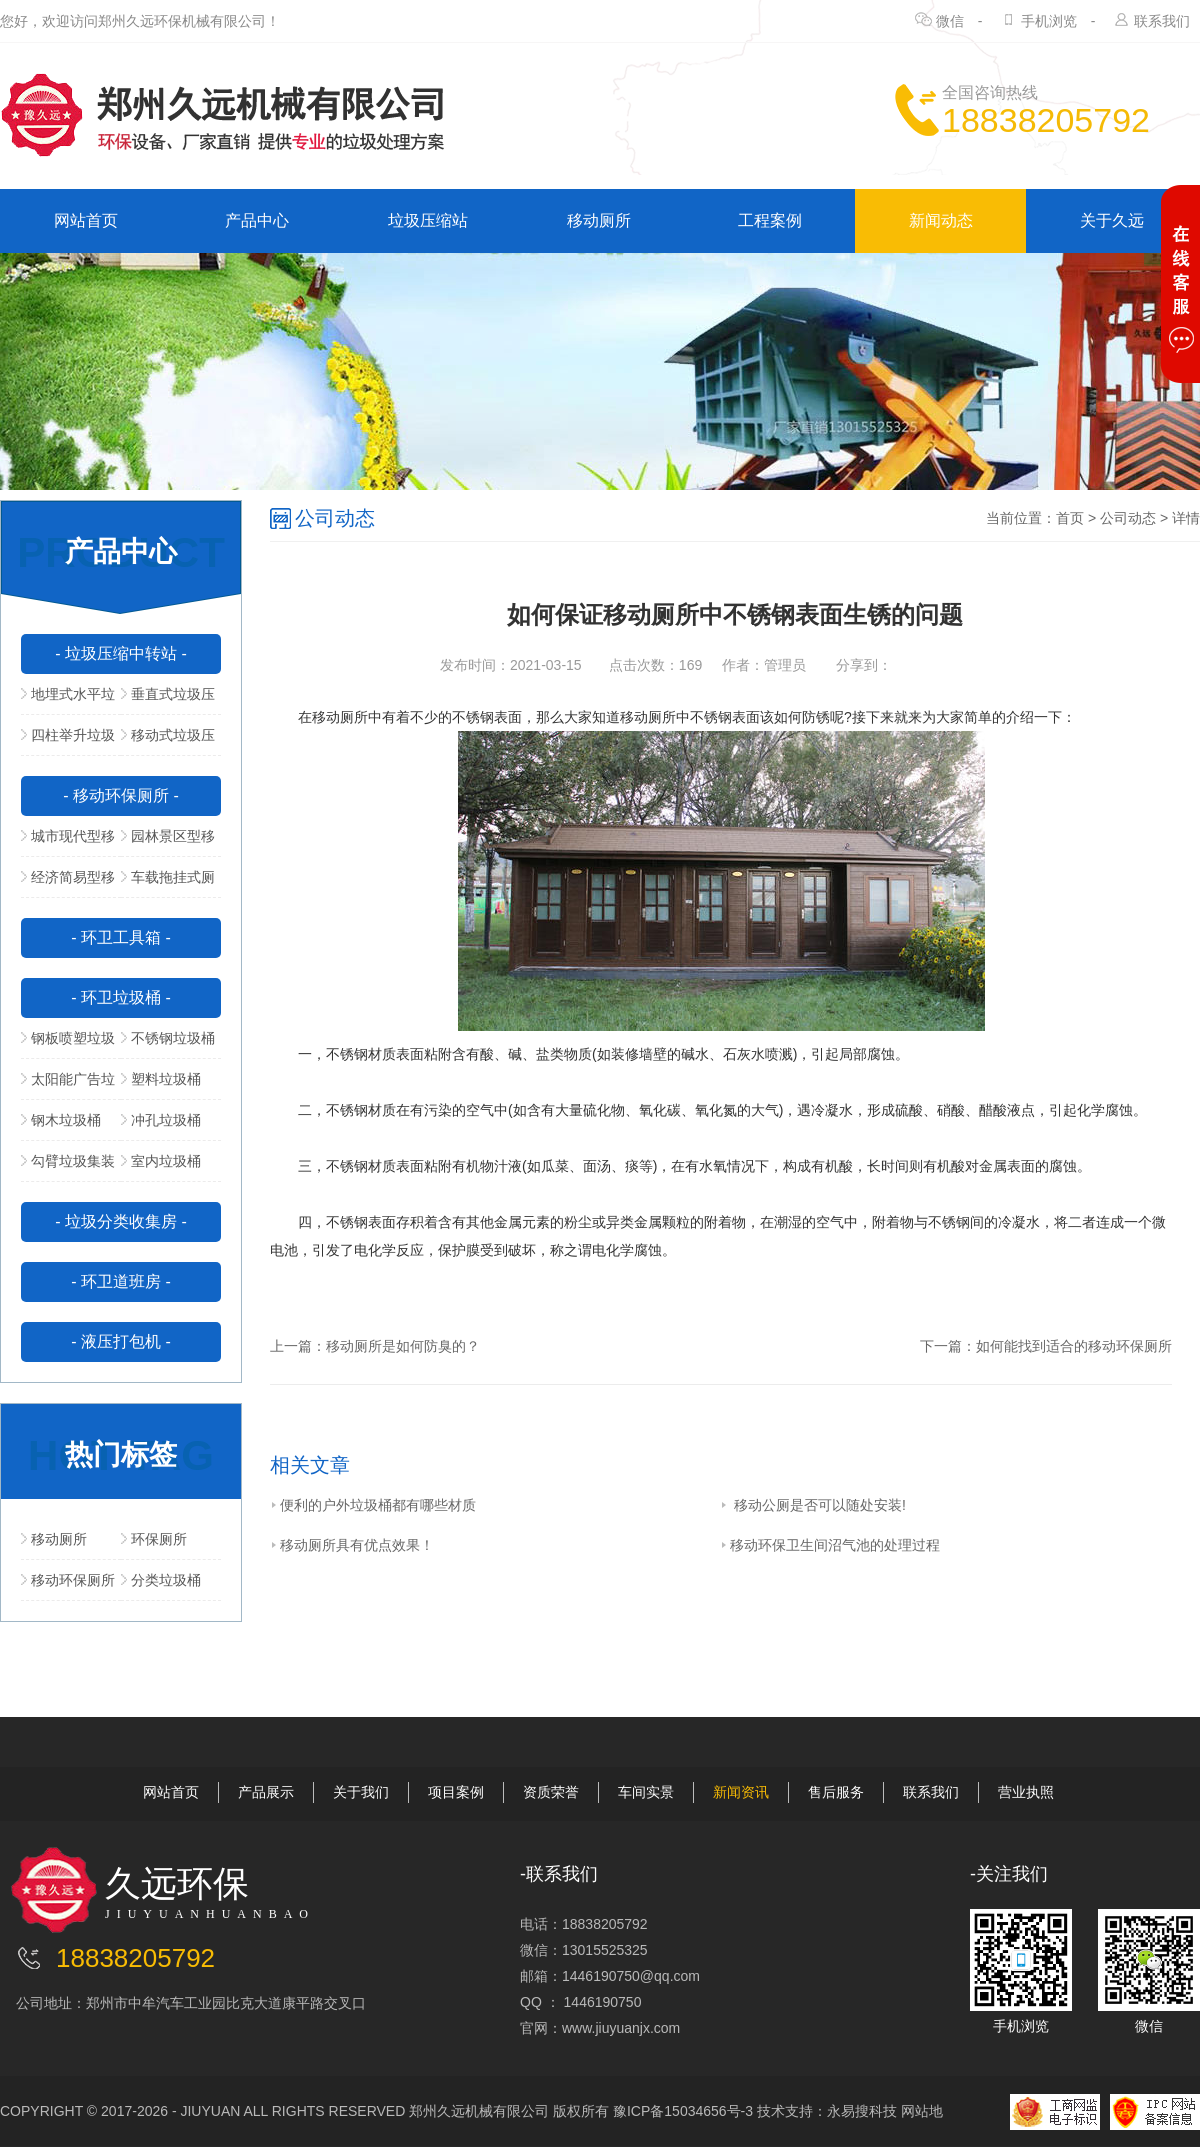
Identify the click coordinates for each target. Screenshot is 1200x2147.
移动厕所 (599, 220)
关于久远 (1112, 220)
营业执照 (1026, 1792)
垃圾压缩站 (428, 220)
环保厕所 (154, 1539)
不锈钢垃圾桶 (168, 1038)
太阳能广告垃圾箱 (68, 1085)
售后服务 (836, 1792)
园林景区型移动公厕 (168, 842)
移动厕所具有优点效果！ (352, 1545)
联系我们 (1162, 21)
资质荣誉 (551, 1792)
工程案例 (770, 220)
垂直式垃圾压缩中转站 (168, 700)
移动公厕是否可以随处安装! (813, 1505)
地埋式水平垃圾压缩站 (68, 700)
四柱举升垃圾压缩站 (68, 741)
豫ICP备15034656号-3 (683, 2111)
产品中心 (257, 220)
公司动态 (1128, 518)
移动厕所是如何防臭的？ (403, 1346)
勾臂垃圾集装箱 (68, 1167)
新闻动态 (941, 220)
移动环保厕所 (68, 1580)
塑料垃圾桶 (161, 1079)
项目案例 (456, 1792)
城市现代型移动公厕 (68, 842)
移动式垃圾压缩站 (168, 741)
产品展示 (266, 1792)
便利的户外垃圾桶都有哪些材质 (373, 1505)
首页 (1070, 518)
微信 (950, 21)
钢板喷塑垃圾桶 (68, 1044)
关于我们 (361, 1792)
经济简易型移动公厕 (68, 883)
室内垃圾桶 (161, 1161)
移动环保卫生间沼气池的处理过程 (830, 1545)
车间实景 (646, 1792)
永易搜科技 (862, 2111)
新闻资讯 (741, 1792)
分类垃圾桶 (161, 1580)
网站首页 (86, 220)
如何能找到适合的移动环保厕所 (1074, 1346)
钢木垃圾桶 (61, 1120)
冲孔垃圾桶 (161, 1120)
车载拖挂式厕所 (168, 883)
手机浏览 (1049, 21)
